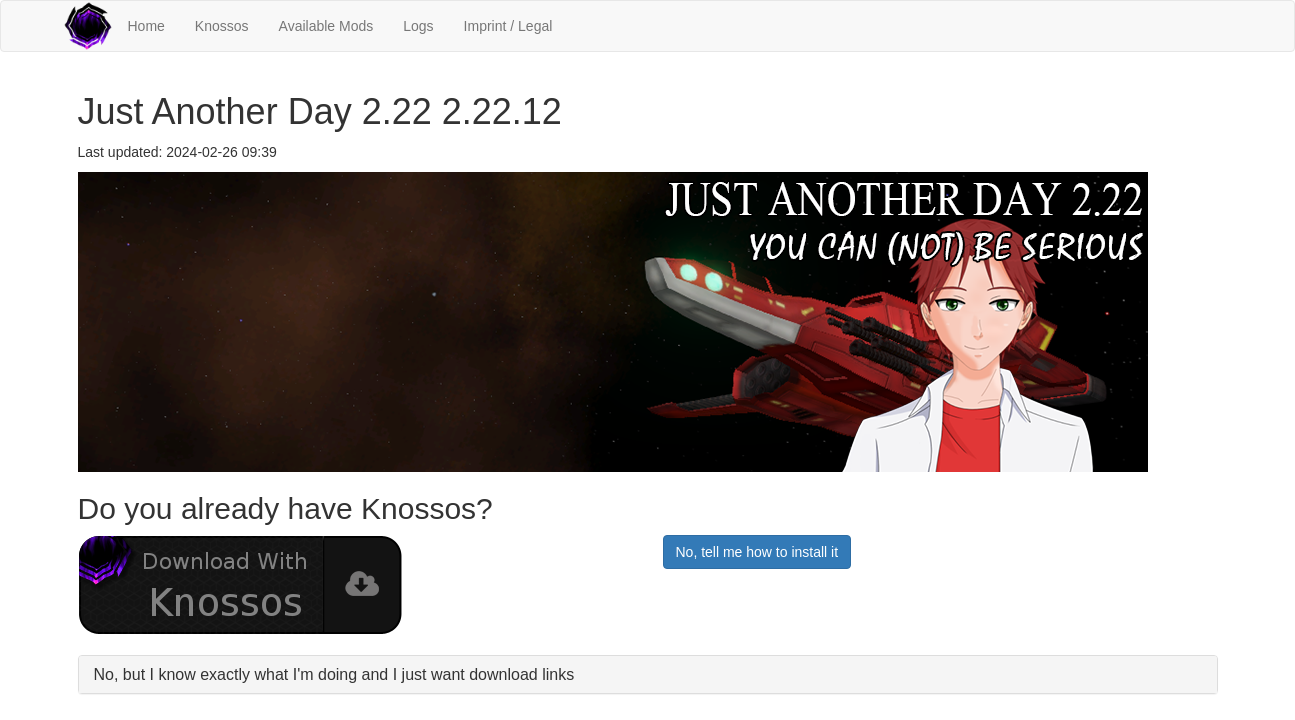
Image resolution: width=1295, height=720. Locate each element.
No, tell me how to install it (757, 552)
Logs (418, 26)
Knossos (222, 26)
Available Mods (326, 26)
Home (146, 26)
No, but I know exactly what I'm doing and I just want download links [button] (334, 674)
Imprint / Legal (508, 26)
